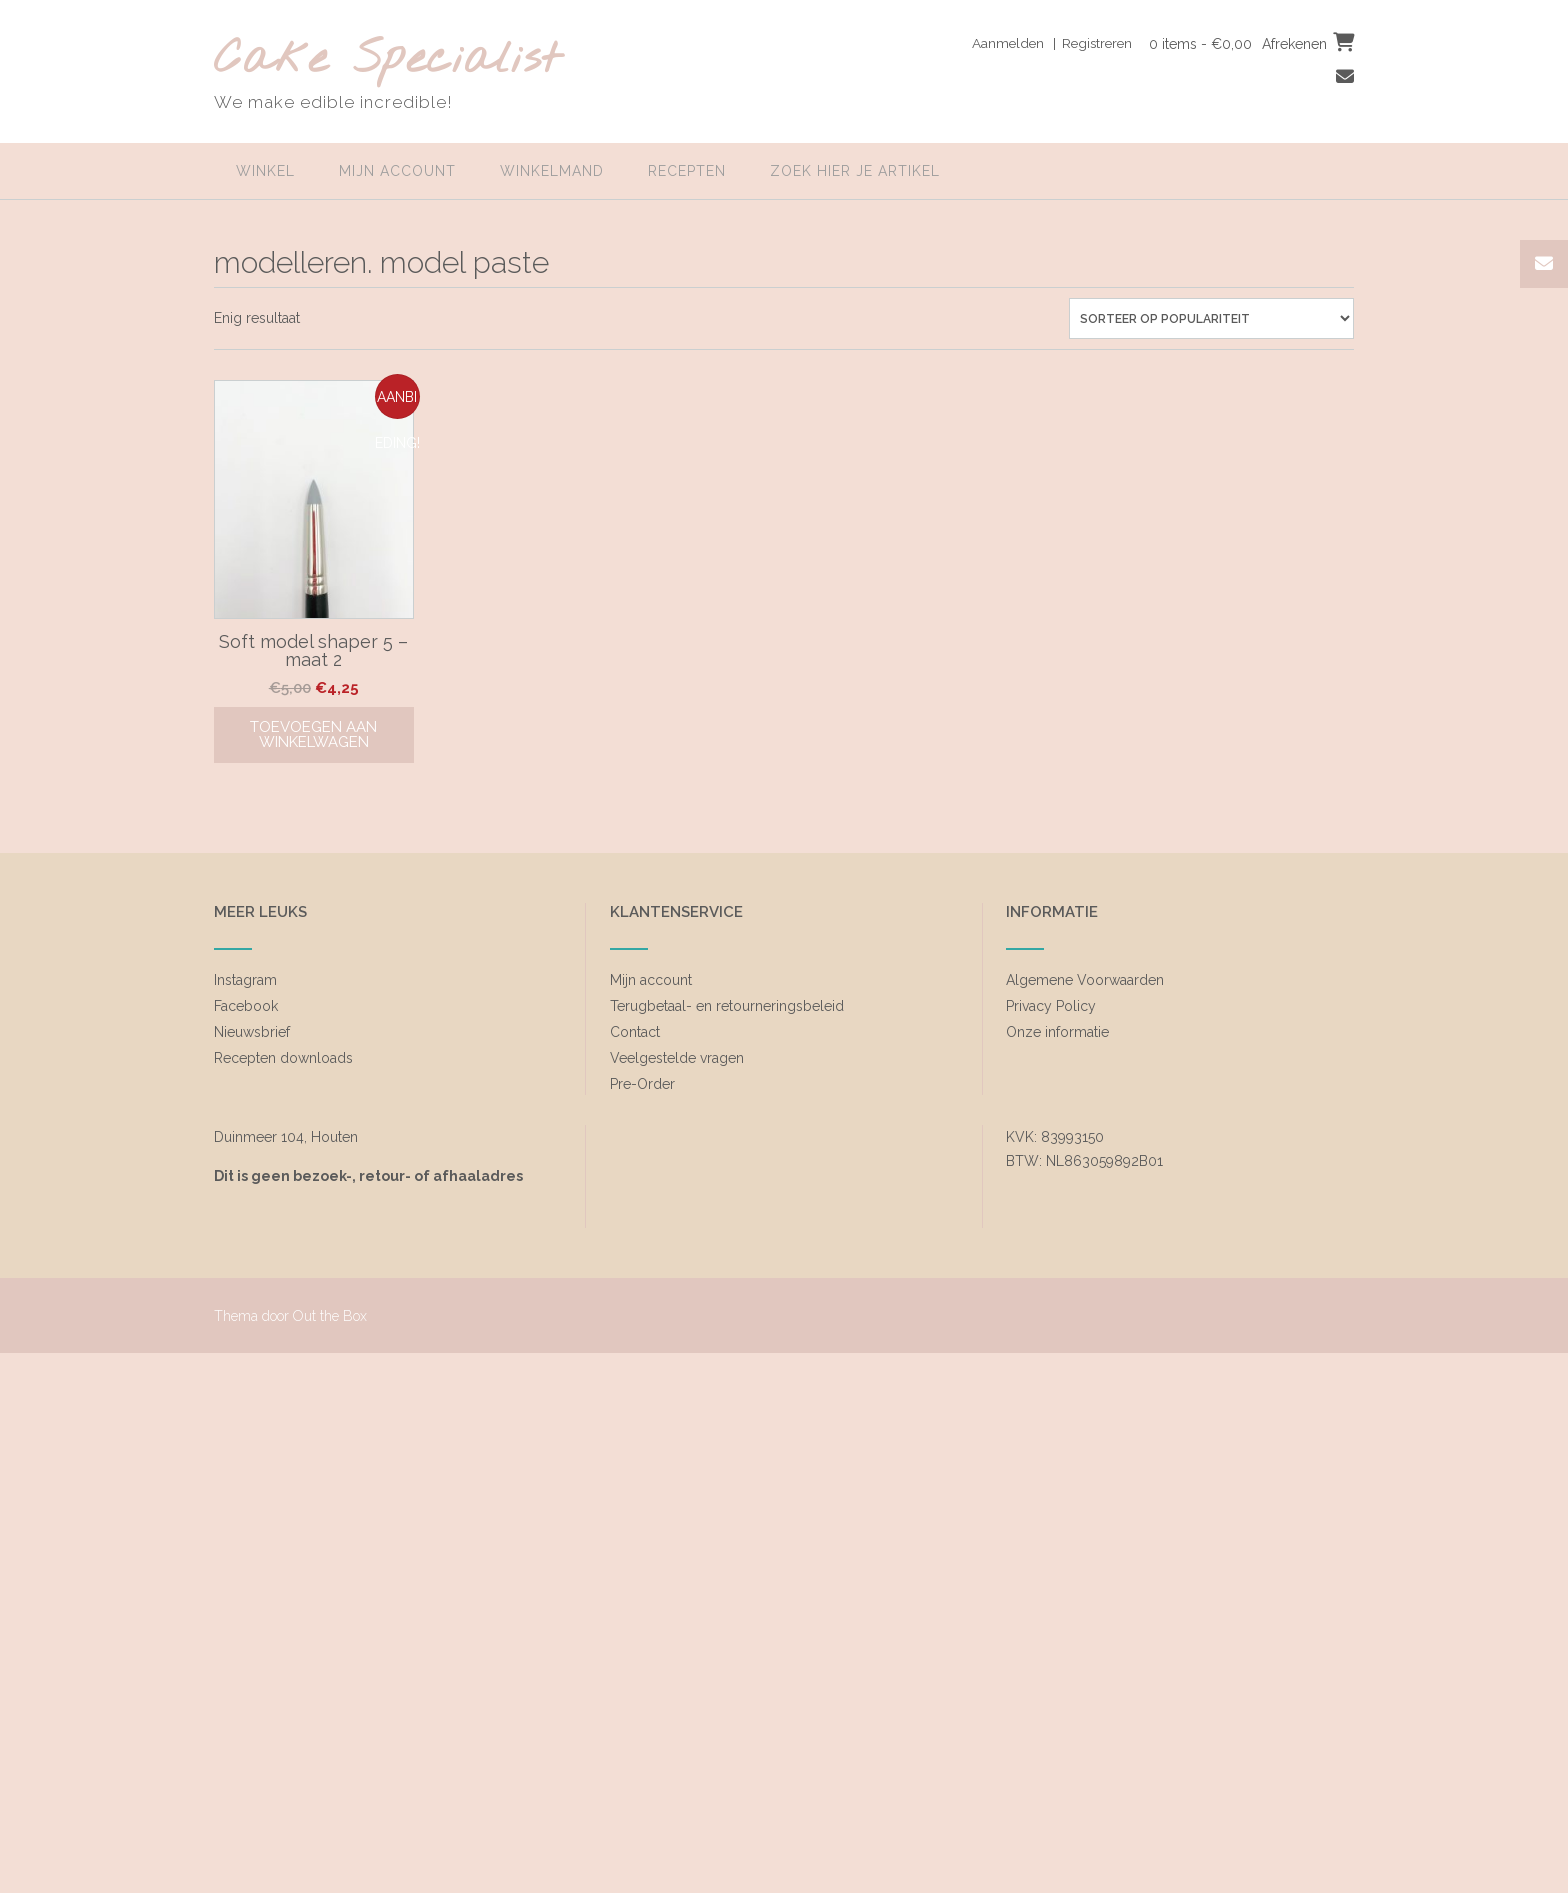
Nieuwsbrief (252, 1032)
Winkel (265, 171)
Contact (635, 1032)
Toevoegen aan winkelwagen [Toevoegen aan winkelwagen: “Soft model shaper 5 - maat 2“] (313, 734)
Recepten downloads (283, 1058)
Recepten (687, 171)
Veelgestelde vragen (677, 1058)
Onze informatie (1057, 1032)
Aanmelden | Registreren (1044, 43)
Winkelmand (552, 171)
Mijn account (397, 171)
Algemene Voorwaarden (1085, 980)
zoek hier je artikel (855, 171)
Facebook (246, 1006)
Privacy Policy (1051, 1006)
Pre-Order (642, 1084)
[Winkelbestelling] (1211, 318)
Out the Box (330, 1316)
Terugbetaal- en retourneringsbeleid (727, 1006)
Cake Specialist (387, 60)
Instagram (245, 980)
